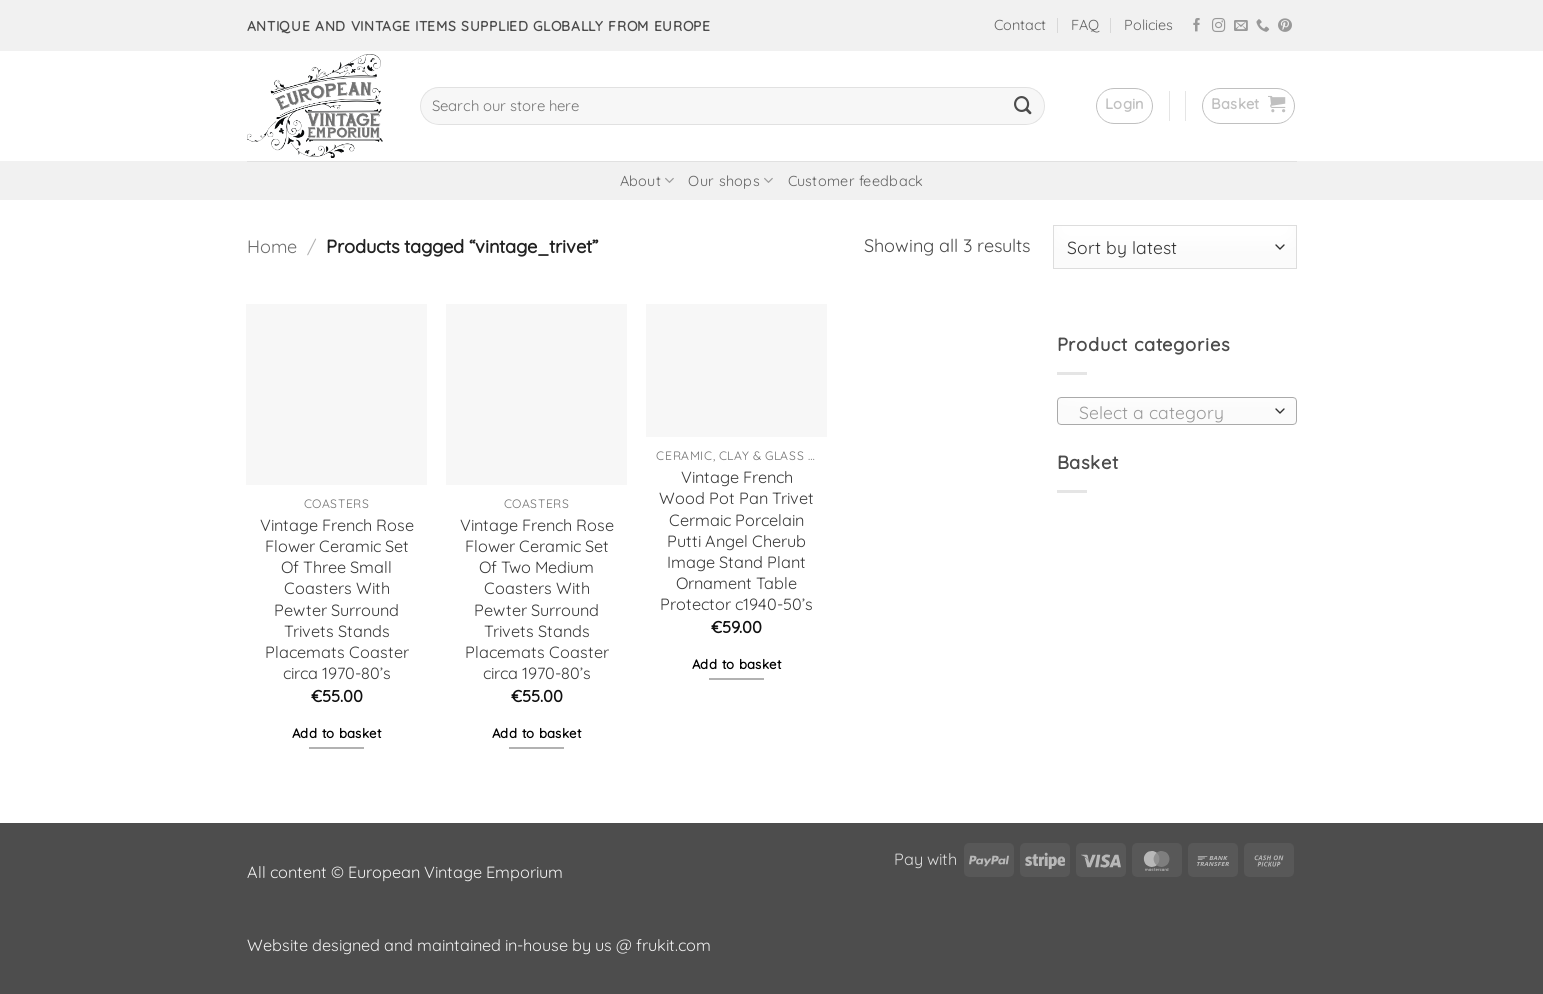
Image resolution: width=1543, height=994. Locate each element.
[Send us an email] (1241, 26)
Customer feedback (856, 181)
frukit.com (673, 945)
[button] (1124, 106)
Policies (1148, 25)
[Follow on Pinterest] (1285, 26)
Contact (1020, 25)
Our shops (730, 180)
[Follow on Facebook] (1197, 26)
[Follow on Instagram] (1219, 26)
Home (272, 246)
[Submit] (1023, 106)
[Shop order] (1175, 247)
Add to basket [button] (336, 733)
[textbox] (1171, 412)
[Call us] (1263, 26)
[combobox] (1177, 411)
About (647, 180)
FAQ (1085, 25)
